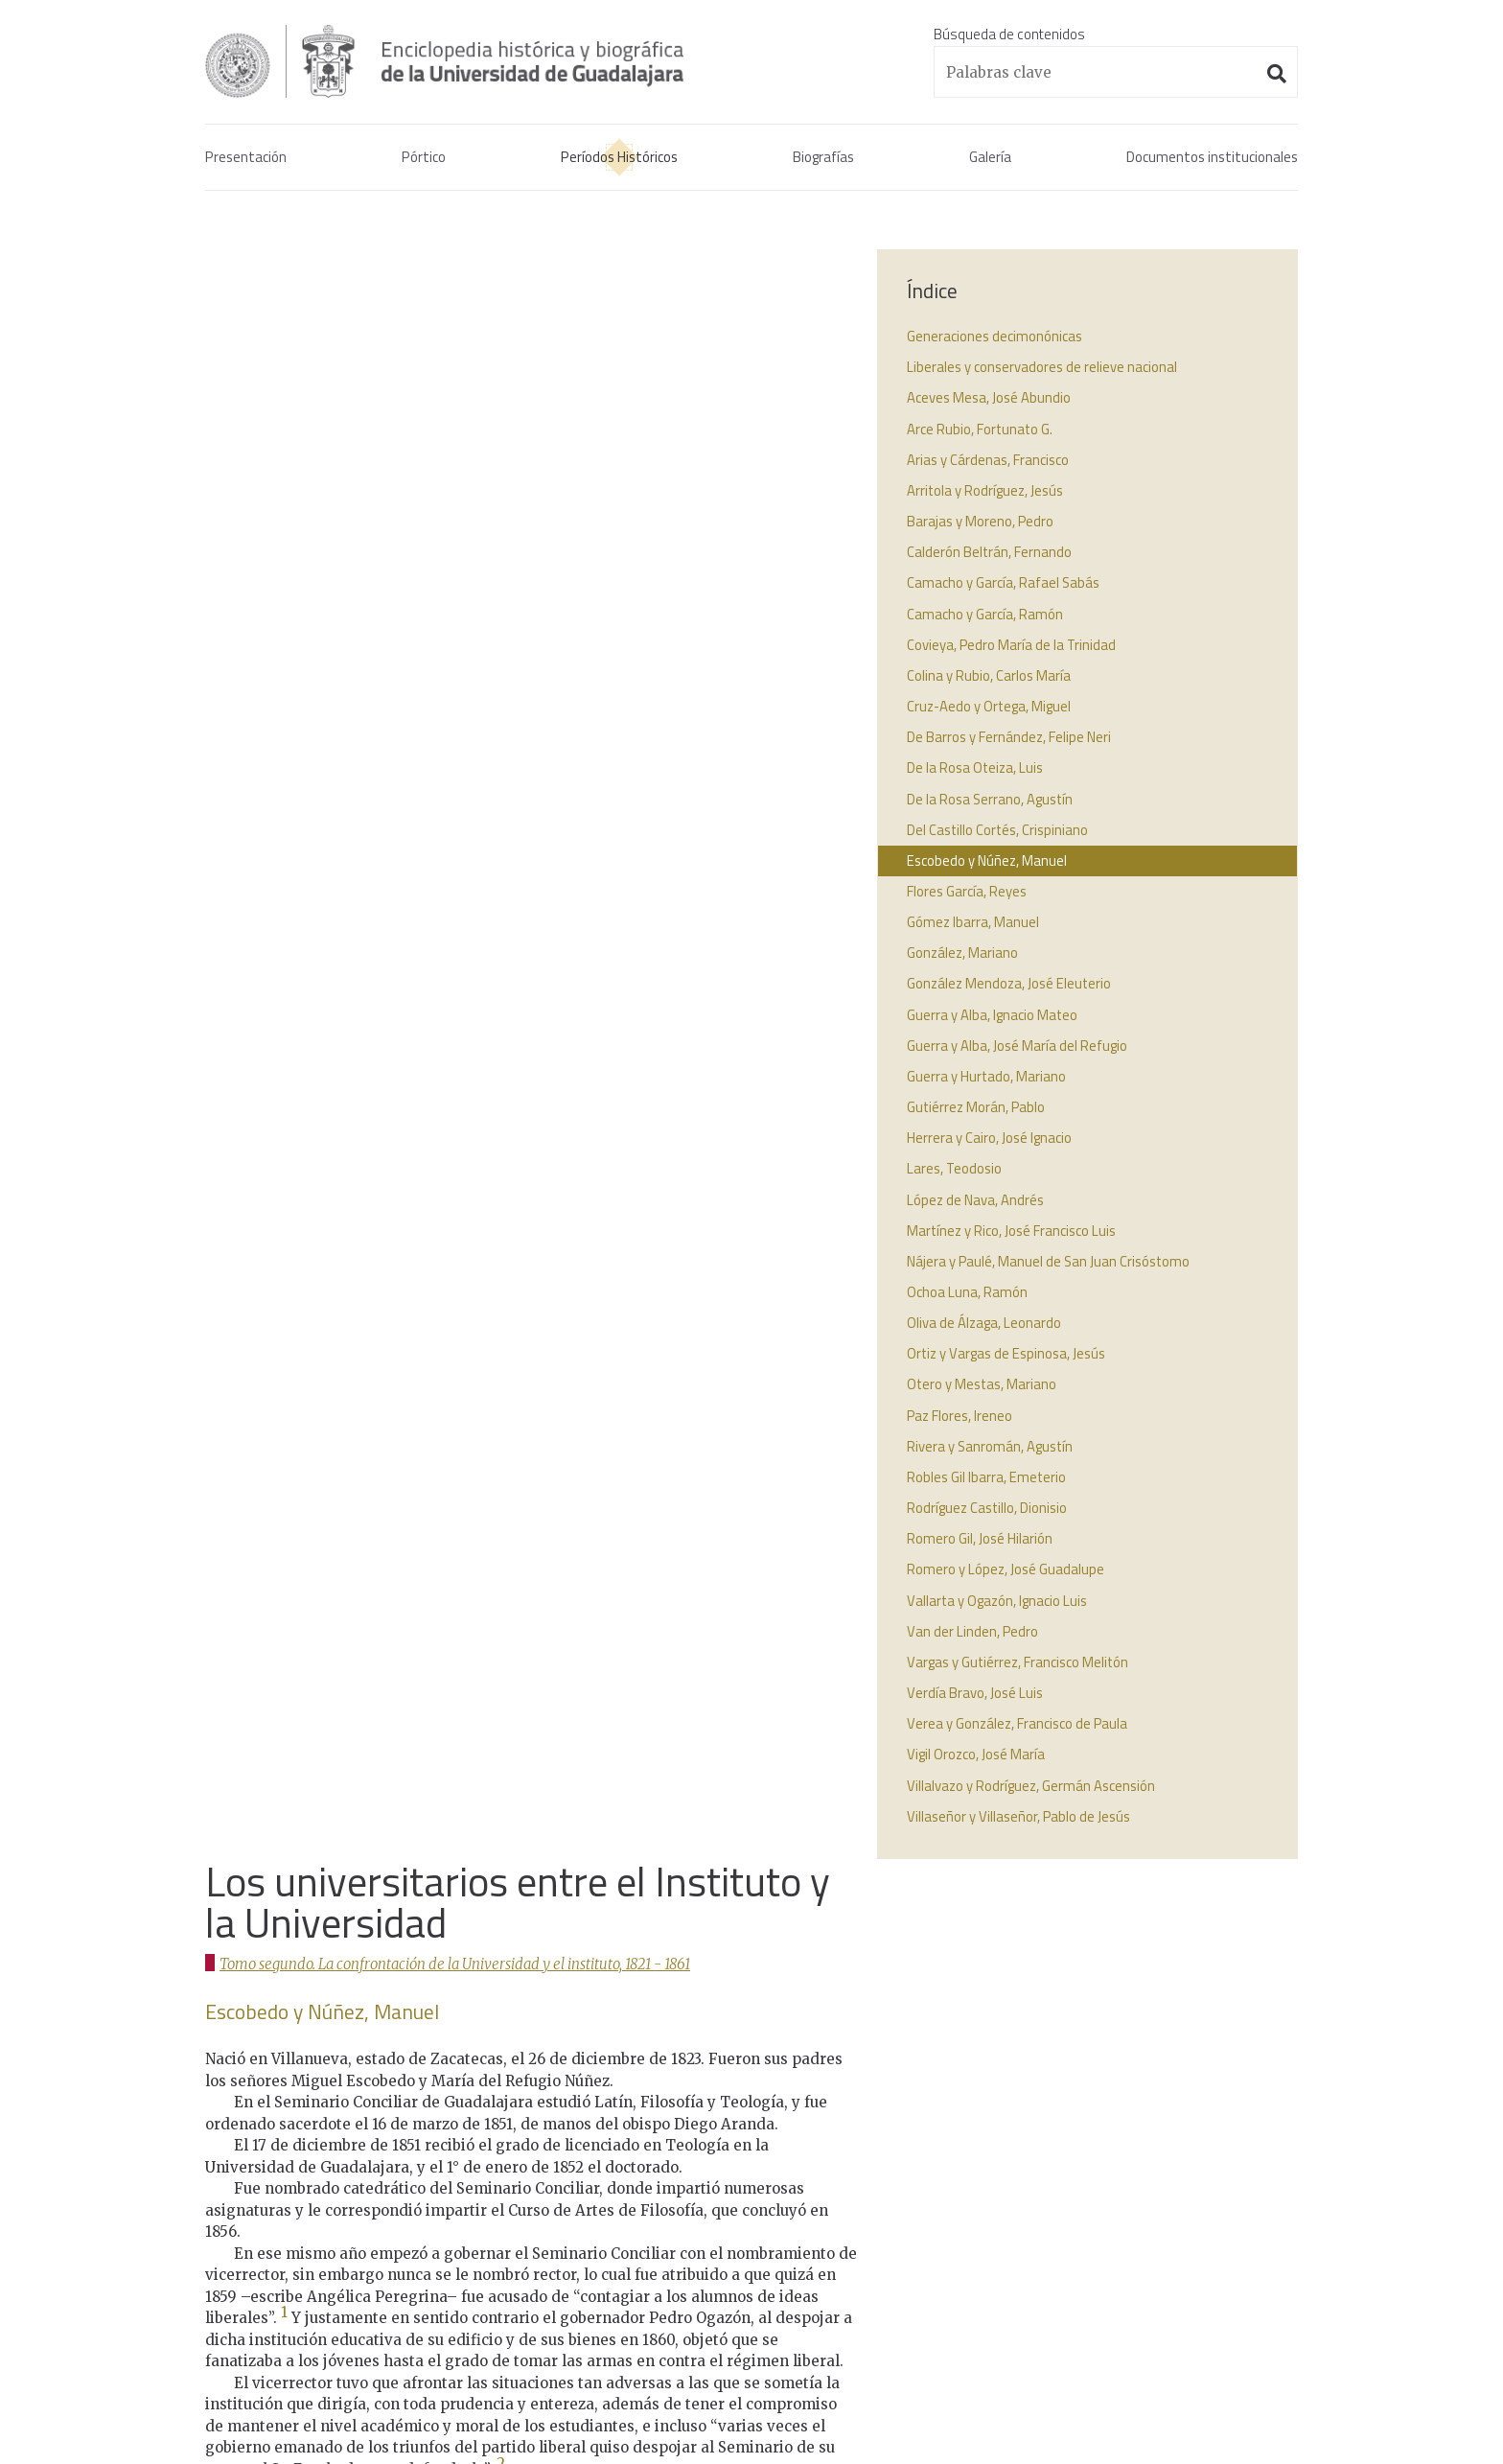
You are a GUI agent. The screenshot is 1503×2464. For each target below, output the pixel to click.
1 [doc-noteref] (284, 701)
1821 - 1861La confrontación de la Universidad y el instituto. (738, 2111)
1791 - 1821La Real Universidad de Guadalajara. (730, 2053)
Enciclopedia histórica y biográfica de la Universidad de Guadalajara (456, 61)
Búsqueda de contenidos (1009, 34)
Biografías (822, 158)
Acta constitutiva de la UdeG (1098, 2065)
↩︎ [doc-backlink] (240, 1372)
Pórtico (422, 158)
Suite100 (1289, 2382)
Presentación (246, 158)
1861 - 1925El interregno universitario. (702, 2168)
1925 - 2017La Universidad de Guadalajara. (715, 2214)
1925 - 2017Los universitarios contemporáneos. (733, 2260)
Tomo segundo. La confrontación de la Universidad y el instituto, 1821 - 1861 (459, 352)
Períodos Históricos (617, 158)
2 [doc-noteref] (501, 852)
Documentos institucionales (1210, 158)
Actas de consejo (1062, 2088)
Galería (988, 158)
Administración (412, 2381)
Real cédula (1044, 2042)
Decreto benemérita (1072, 2111)
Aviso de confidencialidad (281, 2381)
